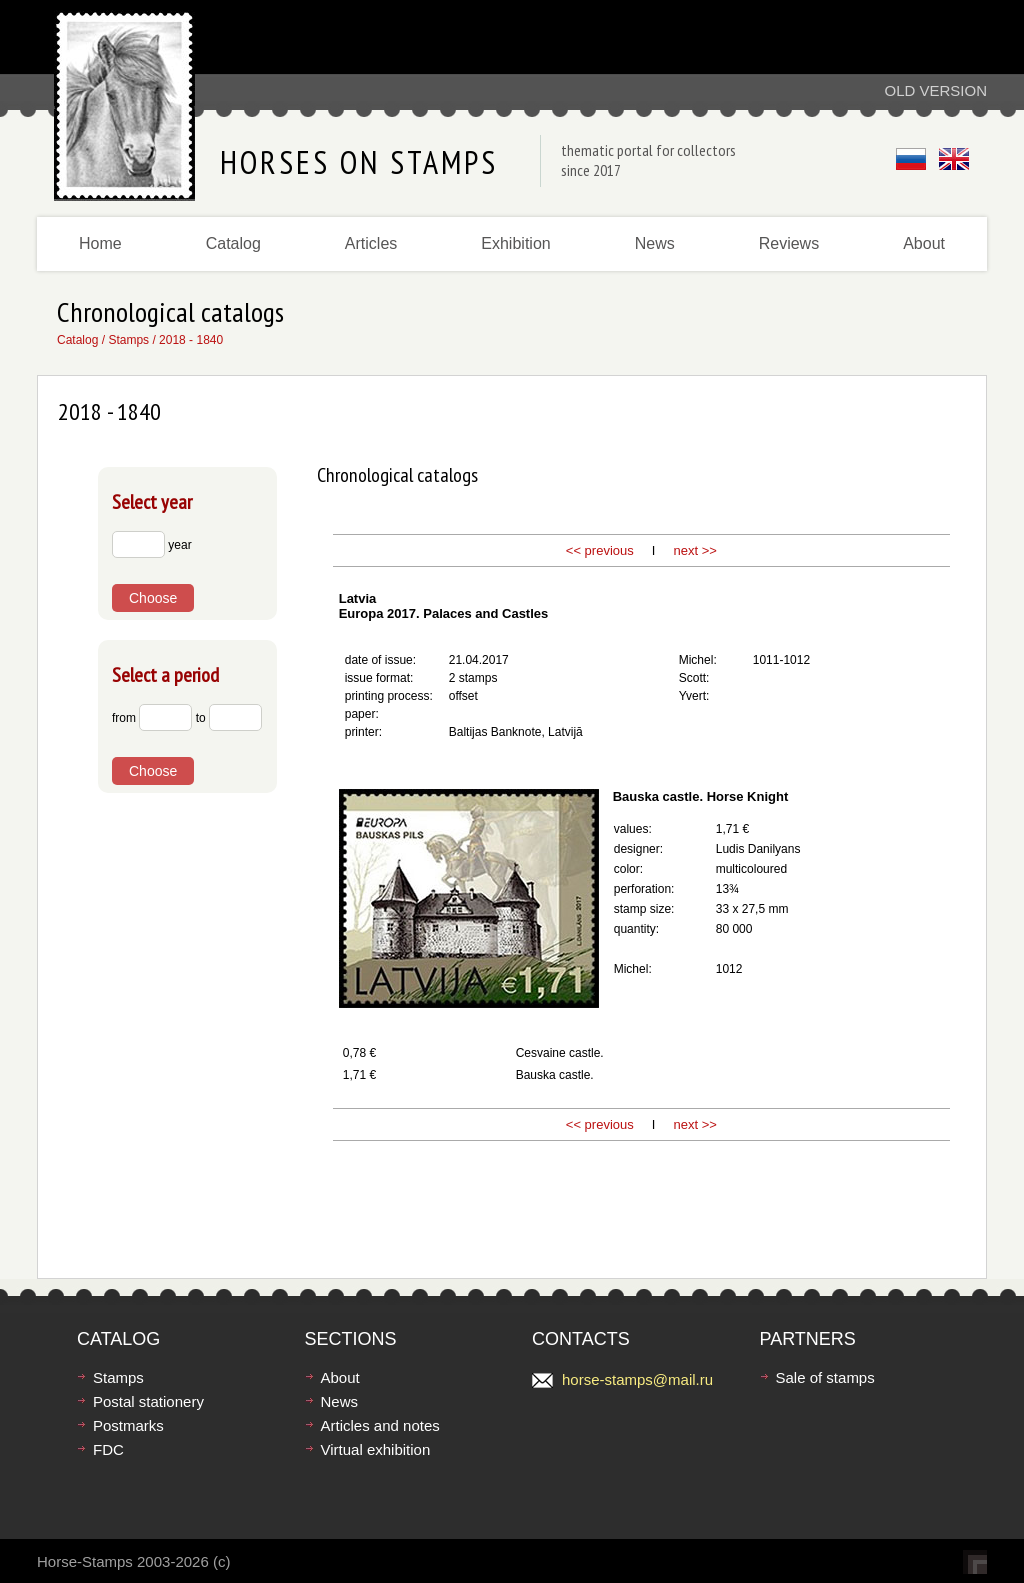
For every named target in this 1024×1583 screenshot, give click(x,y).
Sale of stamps (825, 1377)
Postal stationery (148, 1401)
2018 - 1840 (191, 340)
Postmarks (128, 1425)
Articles (371, 243)
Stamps (128, 340)
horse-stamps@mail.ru (637, 1379)
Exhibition (515, 243)
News (655, 243)
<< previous (600, 550)
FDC (108, 1449)
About (924, 243)
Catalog (233, 243)
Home (100, 243)
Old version (935, 90)
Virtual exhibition (376, 1449)
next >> (693, 550)
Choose (153, 598)
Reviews (789, 243)
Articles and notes (380, 1425)
